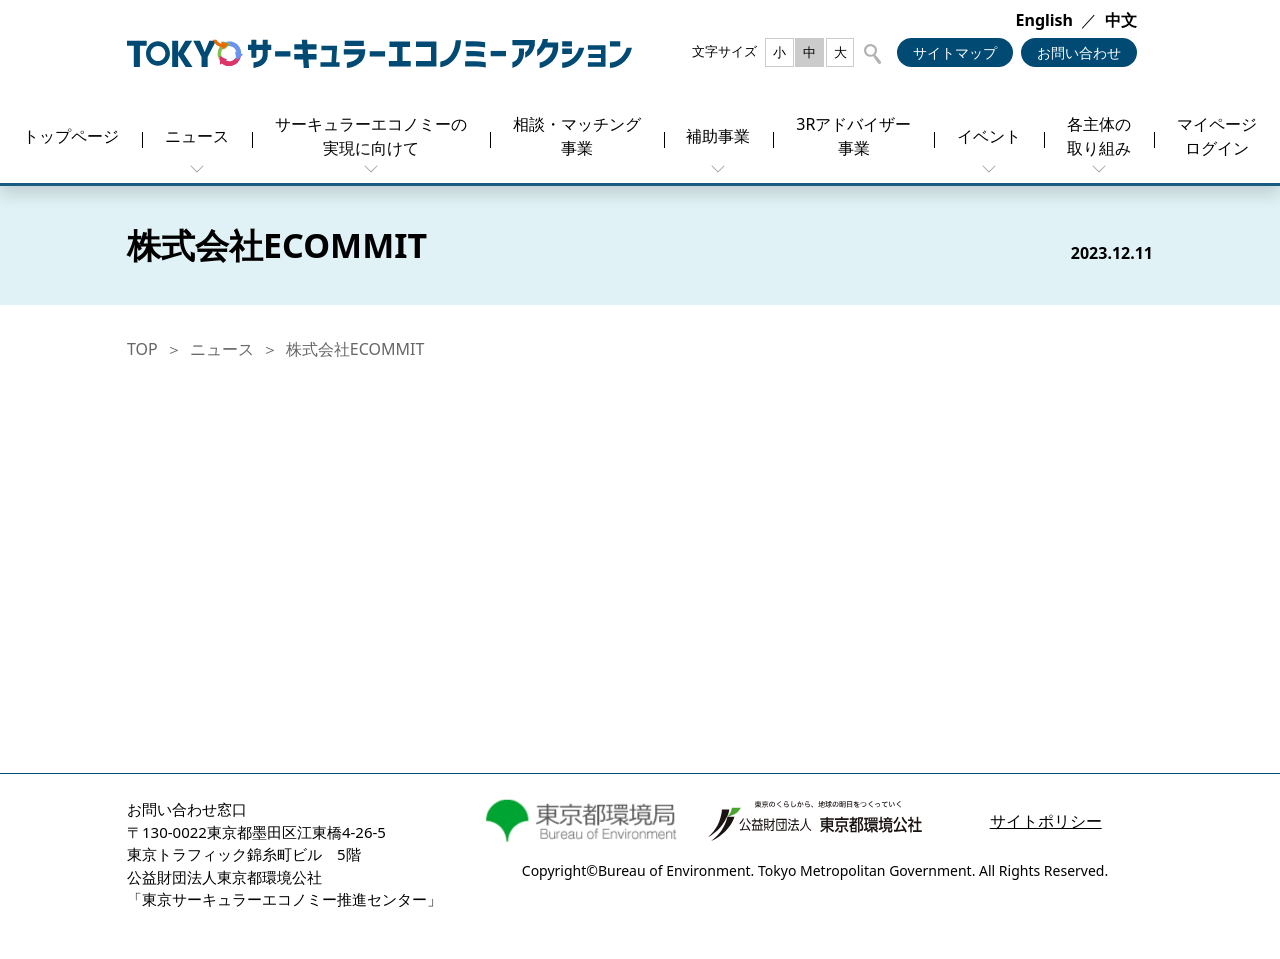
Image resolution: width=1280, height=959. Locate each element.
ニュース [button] (197, 136)
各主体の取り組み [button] (1099, 136)
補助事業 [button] (718, 136)
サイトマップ (955, 52)
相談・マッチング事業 (577, 136)
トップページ (71, 136)
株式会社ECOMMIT (355, 349)
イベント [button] (989, 136)
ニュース (222, 349)
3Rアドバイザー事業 (853, 136)
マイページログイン (1217, 136)
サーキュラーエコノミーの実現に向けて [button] (371, 136)
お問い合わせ (1079, 52)
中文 (1121, 20)
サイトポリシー (1046, 821)
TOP (142, 349)
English (1044, 20)
